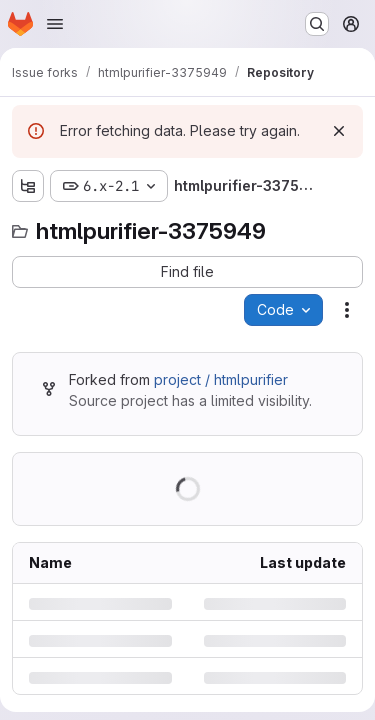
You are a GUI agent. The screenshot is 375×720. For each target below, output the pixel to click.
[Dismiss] (339, 131)
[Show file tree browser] (28, 186)
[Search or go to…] (317, 24)
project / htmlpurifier (221, 379)
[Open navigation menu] (55, 24)
